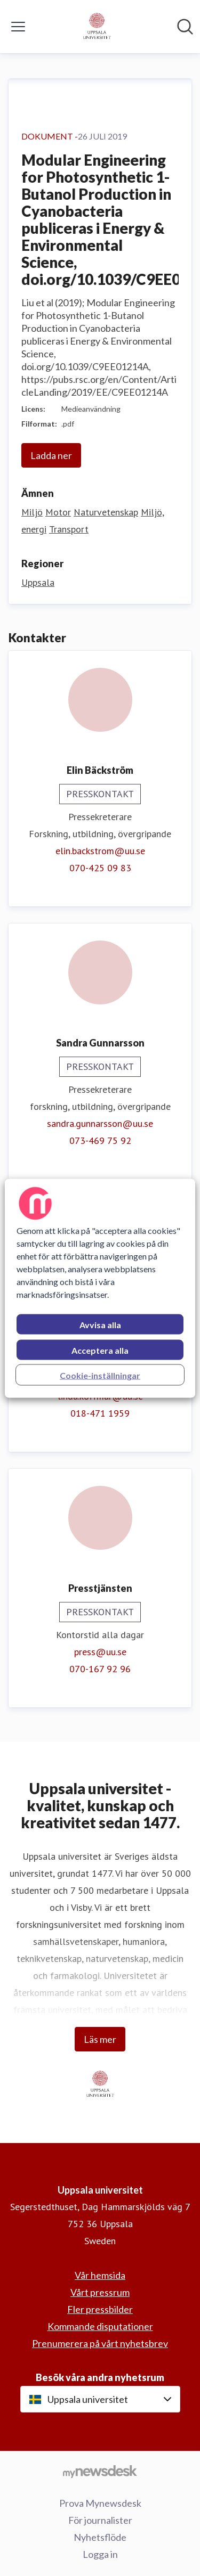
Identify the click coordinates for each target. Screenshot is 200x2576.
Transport (69, 529)
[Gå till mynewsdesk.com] (100, 2471)
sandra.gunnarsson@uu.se (100, 1123)
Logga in (100, 2554)
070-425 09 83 (100, 868)
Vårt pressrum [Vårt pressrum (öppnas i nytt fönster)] (100, 2292)
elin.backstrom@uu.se (100, 851)
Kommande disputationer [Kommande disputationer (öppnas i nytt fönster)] (100, 2326)
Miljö (32, 512)
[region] (100, 1288)
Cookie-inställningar (100, 1375)
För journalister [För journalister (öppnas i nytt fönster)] (100, 2520)
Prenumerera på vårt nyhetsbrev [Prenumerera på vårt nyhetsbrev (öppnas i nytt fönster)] (100, 2343)
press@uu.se (100, 1652)
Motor (58, 512)
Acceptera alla (100, 1350)
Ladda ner (51, 455)
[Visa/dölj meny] (18, 27)
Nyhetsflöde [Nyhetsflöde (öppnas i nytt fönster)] (100, 2537)
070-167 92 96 (100, 1669)
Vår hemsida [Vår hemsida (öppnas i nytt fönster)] (100, 2275)
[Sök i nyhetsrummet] (185, 26)
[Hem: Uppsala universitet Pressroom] (97, 26)
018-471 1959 (100, 1413)
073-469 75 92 (100, 1140)
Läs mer (100, 2039)
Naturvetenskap (106, 512)
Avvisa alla (100, 1324)
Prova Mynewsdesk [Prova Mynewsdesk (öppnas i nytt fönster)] (100, 2503)
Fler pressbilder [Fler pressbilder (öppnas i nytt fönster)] (100, 2309)
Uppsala (37, 582)
